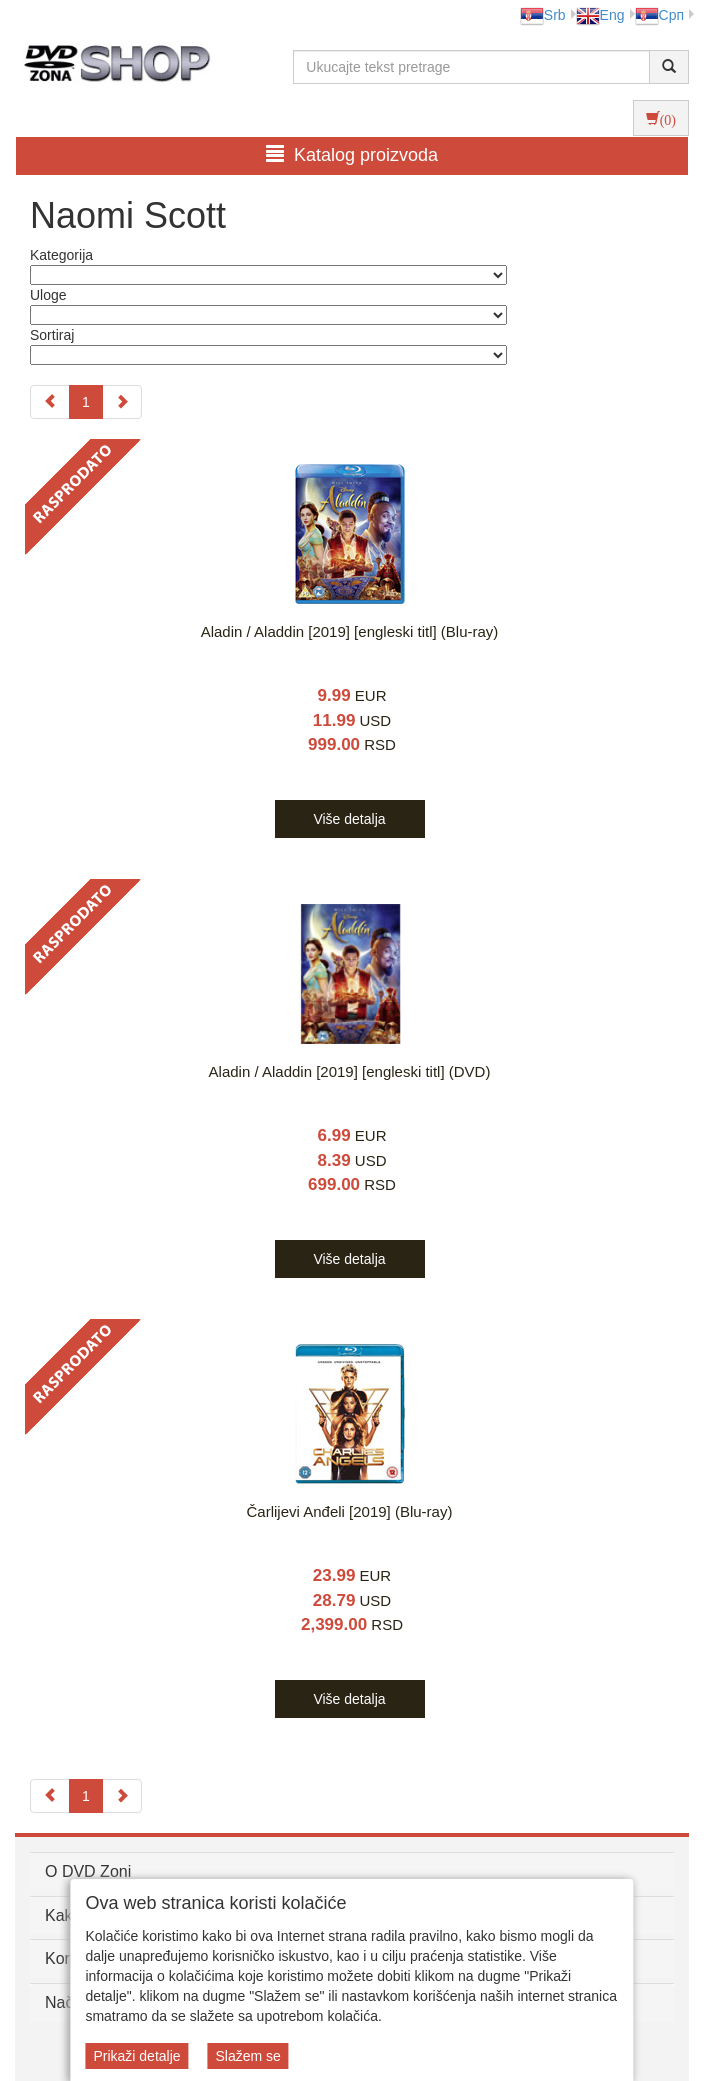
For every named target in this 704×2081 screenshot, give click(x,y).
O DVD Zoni (88, 1871)
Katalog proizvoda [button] (352, 154)
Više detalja (349, 819)
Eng (600, 15)
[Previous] (50, 402)
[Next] (122, 402)
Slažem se (247, 2056)
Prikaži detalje (136, 2056)
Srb (543, 15)
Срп (659, 15)
